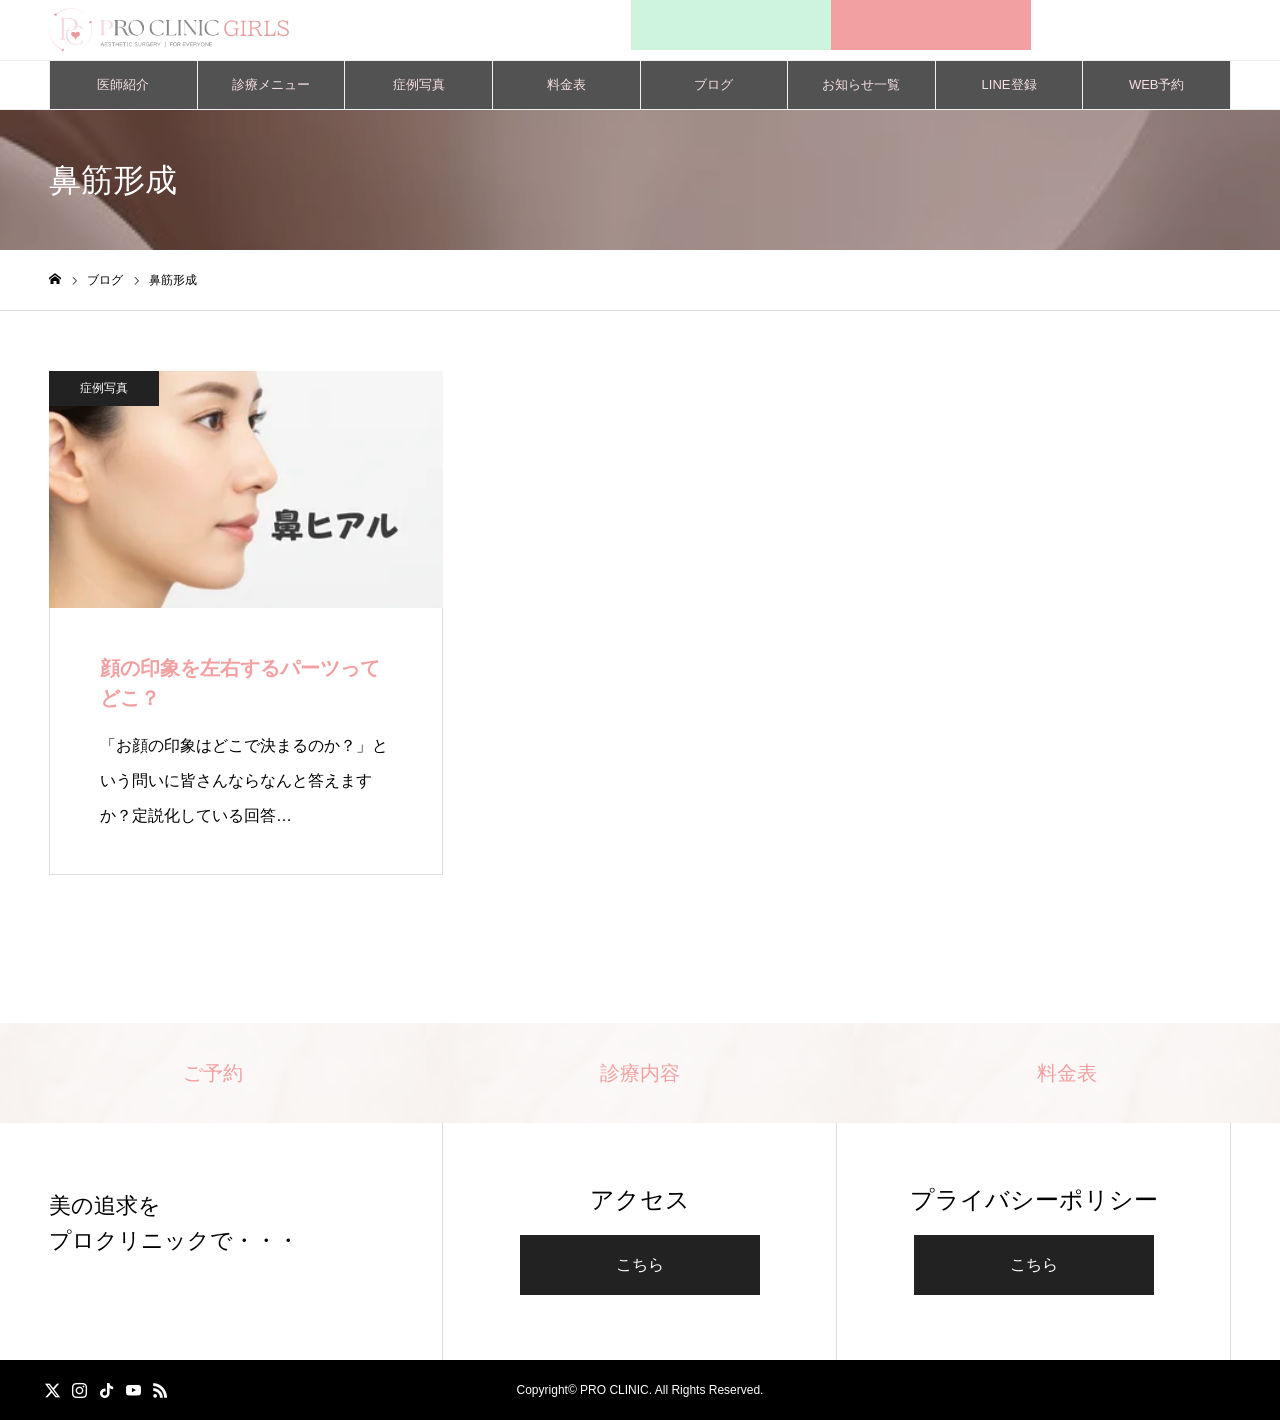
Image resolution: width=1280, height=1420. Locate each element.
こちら (640, 1264)
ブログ (713, 84)
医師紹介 (123, 84)
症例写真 (419, 84)
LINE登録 (1009, 84)
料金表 (566, 84)
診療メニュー (271, 84)
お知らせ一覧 (861, 84)
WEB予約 (1157, 84)
